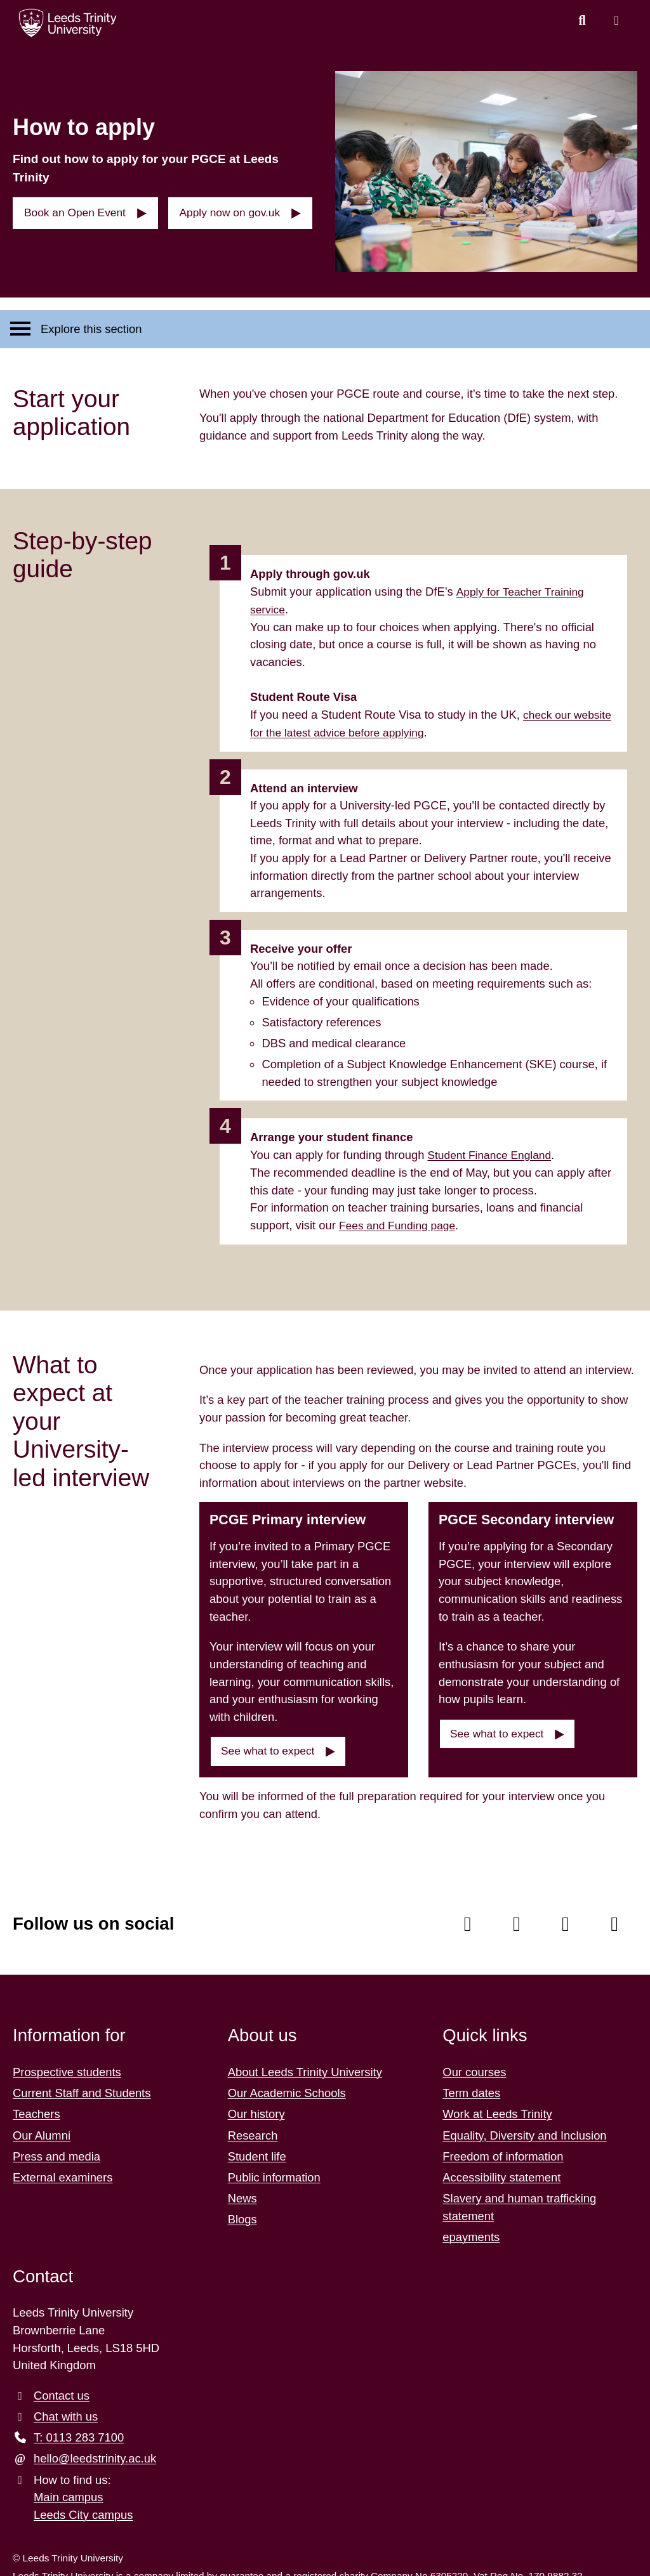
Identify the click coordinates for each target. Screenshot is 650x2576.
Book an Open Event (79, 200)
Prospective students (67, 2063)
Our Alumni (41, 2127)
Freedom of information (502, 2148)
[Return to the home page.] (68, 22)
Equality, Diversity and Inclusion (524, 2127)
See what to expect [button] (272, 1742)
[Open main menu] (616, 21)
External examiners (62, 2169)
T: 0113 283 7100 (79, 2429)
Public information (274, 2169)
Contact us (62, 2387)
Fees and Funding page (400, 1216)
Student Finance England (493, 1146)
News (242, 2190)
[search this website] (582, 21)
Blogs (242, 2211)
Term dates (471, 2084)
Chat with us (66, 2408)
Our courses (474, 2063)
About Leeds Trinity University (305, 2063)
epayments (471, 2228)
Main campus (68, 2488)
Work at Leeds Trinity (497, 2106)
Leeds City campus (83, 2506)
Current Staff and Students (81, 2084)
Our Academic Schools (287, 2084)
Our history (256, 2106)
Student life (257, 2148)
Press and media (56, 2148)
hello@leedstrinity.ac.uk (95, 2450)
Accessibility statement (501, 2169)
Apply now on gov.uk (241, 200)
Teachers (36, 2106)
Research (253, 2127)
